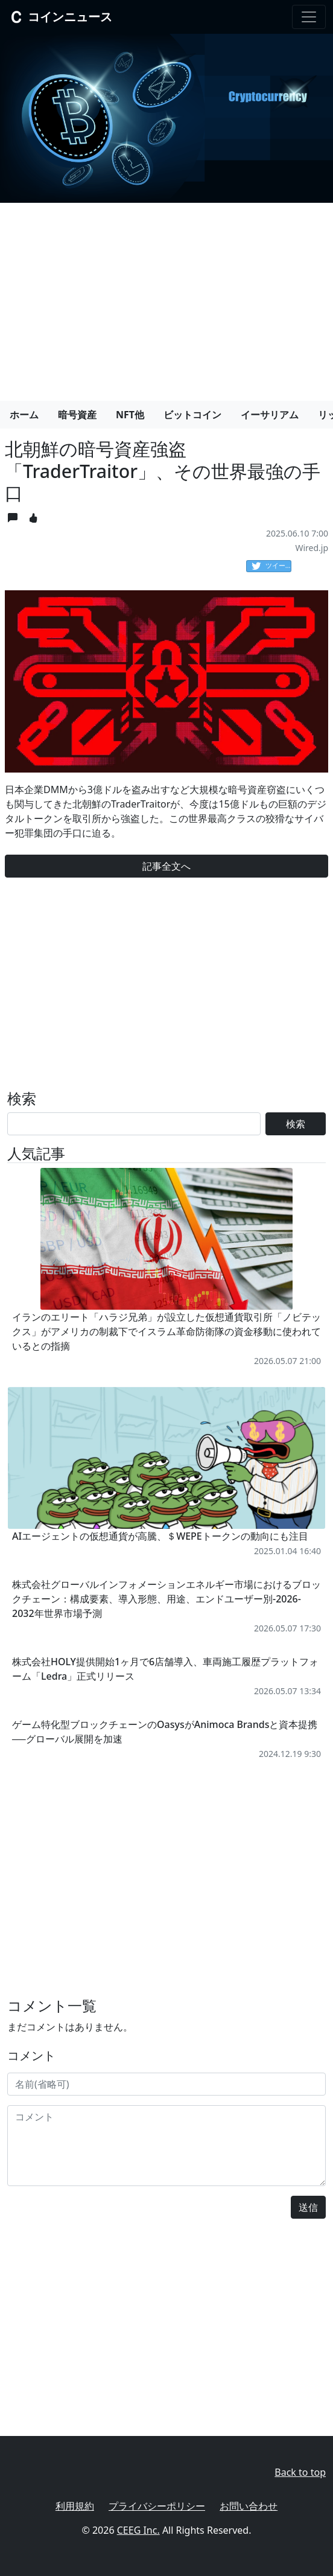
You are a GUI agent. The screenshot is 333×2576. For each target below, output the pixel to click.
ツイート (271, 566)
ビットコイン (192, 414)
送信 (308, 2207)
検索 (295, 1123)
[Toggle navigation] (309, 17)
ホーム (24, 414)
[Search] (134, 1123)
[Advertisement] (166, 296)
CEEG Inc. (138, 2530)
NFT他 (130, 414)
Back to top (300, 2472)
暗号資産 (77, 414)
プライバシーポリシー (157, 2506)
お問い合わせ (249, 2506)
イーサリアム (270, 414)
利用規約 (75, 2506)
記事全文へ (166, 866)
